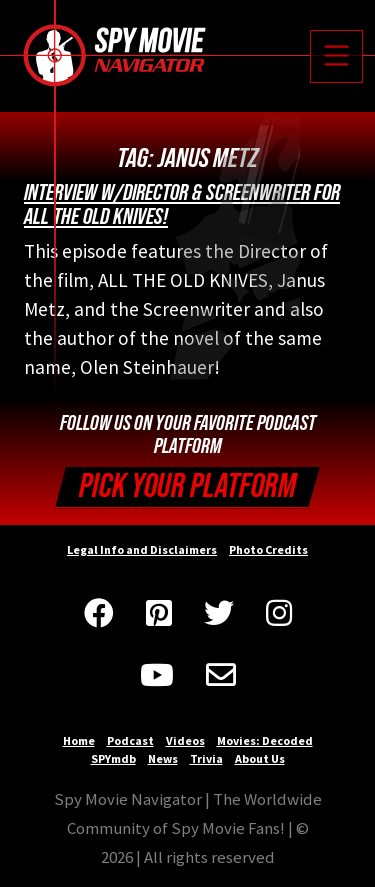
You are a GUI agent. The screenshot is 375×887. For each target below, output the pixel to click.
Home (79, 740)
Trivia (206, 758)
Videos (185, 740)
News (163, 758)
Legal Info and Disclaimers (142, 549)
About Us (260, 758)
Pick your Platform (187, 486)
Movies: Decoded (265, 740)
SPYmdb (113, 758)
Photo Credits (268, 549)
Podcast (130, 740)
